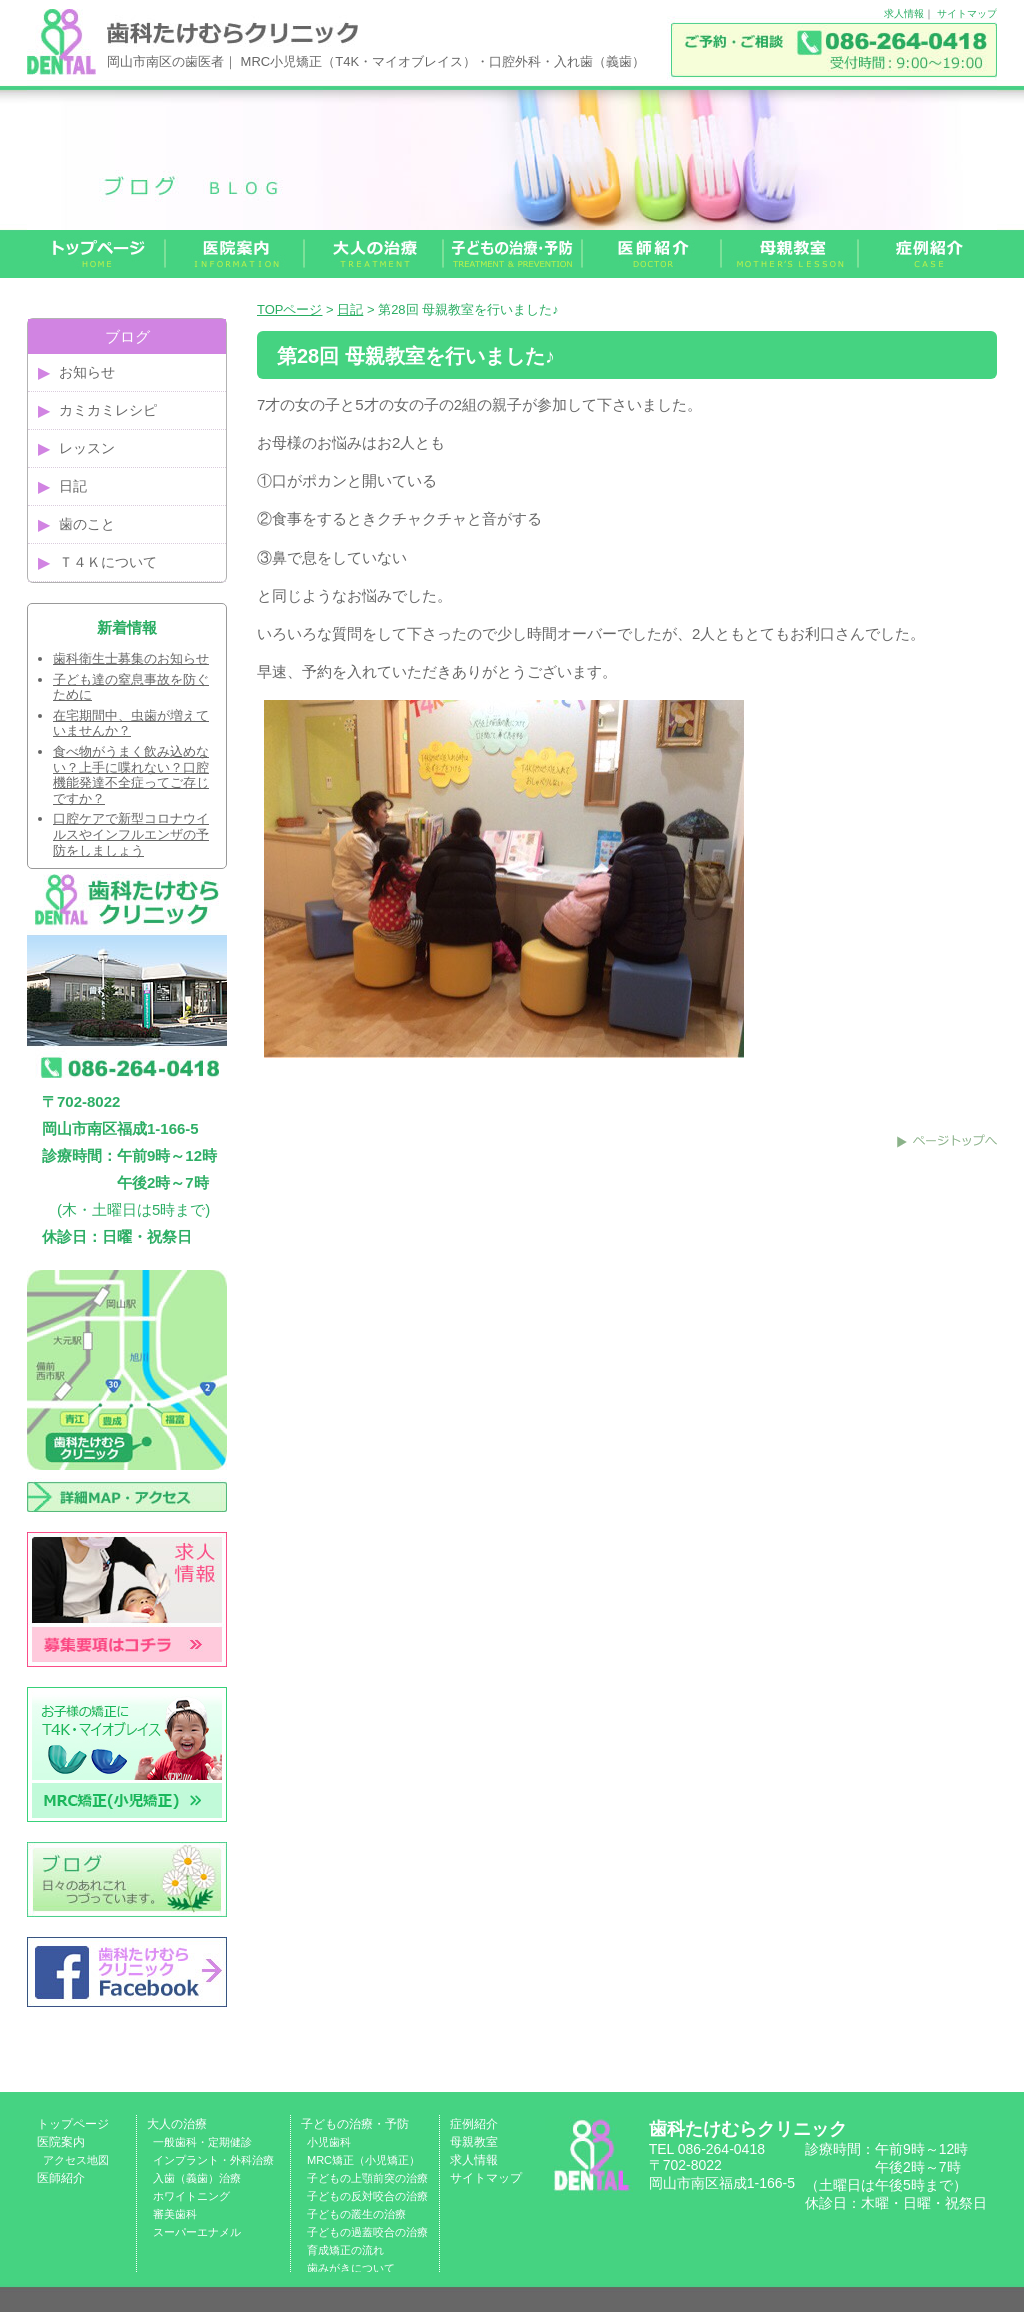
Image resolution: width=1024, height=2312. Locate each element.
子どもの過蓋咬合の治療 (367, 2232)
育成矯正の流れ (345, 2250)
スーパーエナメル (197, 2232)
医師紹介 (61, 2178)
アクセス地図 (76, 2160)
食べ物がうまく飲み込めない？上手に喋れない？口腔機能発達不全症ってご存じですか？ (131, 775)
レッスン (87, 448)
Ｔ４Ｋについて (108, 562)
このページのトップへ (947, 1141)
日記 (350, 309)
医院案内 (61, 2142)
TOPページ (290, 309)
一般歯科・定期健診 (202, 2142)
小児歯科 (329, 2142)
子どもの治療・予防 (355, 2124)
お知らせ (87, 372)
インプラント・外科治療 (213, 2160)
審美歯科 (175, 2214)
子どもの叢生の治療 (356, 2214)
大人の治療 (177, 2124)
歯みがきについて (351, 2268)
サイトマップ (967, 13)
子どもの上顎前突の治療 (367, 2178)
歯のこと (87, 524)
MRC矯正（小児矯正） (363, 2160)
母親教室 (474, 2142)
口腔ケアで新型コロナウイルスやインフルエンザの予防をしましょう (131, 834)
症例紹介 (474, 2124)
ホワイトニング (191, 2196)
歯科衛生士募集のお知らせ (131, 658)
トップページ (73, 2124)
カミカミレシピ (108, 410)
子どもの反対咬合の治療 (367, 2196)
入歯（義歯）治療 (197, 2178)
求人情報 (904, 13)
